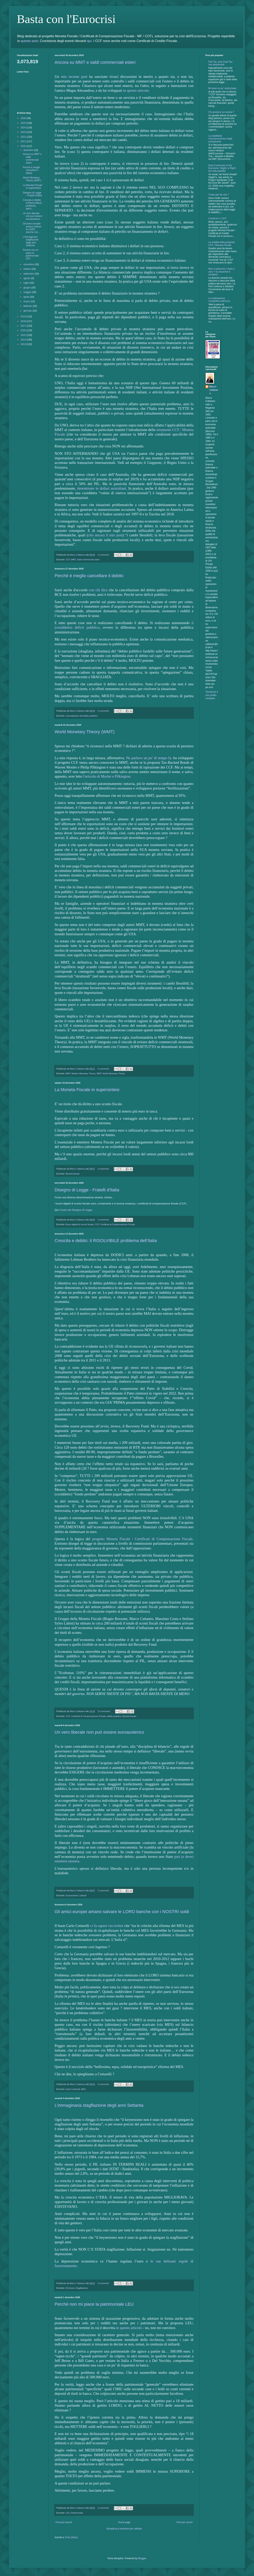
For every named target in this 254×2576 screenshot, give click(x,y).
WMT (99, 1073)
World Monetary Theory (114, 1073)
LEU (68, 2513)
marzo (27, 301)
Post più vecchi (184, 2522)
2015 (24, 335)
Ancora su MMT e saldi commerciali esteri (95, 62)
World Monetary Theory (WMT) (84, 731)
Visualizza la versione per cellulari (124, 2528)
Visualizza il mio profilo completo (211, 695)
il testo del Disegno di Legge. (76, 1209)
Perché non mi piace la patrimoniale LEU (94, 2304)
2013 (24, 344)
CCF (68, 559)
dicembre (28, 150)
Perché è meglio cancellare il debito (89, 575)
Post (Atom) (71, 2537)
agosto (27, 278)
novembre (29, 264)
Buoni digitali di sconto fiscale (80, 1224)
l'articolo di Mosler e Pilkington (106, 776)
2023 (24, 132)
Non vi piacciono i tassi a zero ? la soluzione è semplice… (221, 271)
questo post (29, 41)
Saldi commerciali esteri (88, 559)
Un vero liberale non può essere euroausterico (99, 1732)
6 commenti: (104, 1069)
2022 (24, 136)
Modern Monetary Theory (83, 1073)
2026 (24, 118)
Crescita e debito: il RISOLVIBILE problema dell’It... (32, 204)
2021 (24, 141)
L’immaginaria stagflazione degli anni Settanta (99, 2105)
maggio (27, 292)
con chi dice (98, 590)
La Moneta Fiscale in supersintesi (87, 1089)
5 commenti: (104, 711)
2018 (24, 321)
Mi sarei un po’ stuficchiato (222, 88)
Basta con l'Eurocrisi (66, 19)
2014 (24, 339)
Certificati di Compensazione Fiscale (117, 1224)
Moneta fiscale (73, 1174)
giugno (27, 287)
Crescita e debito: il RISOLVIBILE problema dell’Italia (106, 1240)
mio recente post (74, 76)
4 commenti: (104, 1219)
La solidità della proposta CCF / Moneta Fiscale (221, 243)
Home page (124, 2522)
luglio (26, 282)
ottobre (27, 269)
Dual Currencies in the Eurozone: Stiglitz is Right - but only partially (222, 168)
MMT (73, 559)
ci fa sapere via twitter (106, 1926)
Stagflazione (82, 2288)
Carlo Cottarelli (73, 2089)
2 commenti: (104, 1890)
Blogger (142, 2558)
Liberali (82, 1895)
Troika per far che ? (218, 194)
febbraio (28, 306)
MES (83, 2089)
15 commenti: (104, 1711)
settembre (29, 273)
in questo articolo (136, 90)
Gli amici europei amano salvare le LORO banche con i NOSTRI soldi (122, 1911)
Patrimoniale (77, 2513)
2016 (24, 330)
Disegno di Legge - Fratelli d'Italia (87, 1189)
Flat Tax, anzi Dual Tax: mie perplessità (220, 63)
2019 (24, 316)
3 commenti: (104, 555)
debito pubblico (114, 1716)
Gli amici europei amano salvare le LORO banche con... (32, 228)
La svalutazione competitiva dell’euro (219, 299)
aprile (26, 297)
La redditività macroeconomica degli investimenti (220, 138)
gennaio (28, 310)
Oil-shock (70, 2288)
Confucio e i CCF (217, 218)
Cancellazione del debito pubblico (82, 716)
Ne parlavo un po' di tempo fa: (149, 758)
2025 (24, 123)
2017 (24, 325)
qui (89, 41)
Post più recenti (64, 2522)
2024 (24, 127)
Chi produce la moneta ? (221, 112)
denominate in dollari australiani (101, 488)
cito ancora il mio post (105, 535)
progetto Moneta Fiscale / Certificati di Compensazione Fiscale (142, 1539)
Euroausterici (72, 1895)
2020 (24, 146)
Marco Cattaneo (213, 390)
